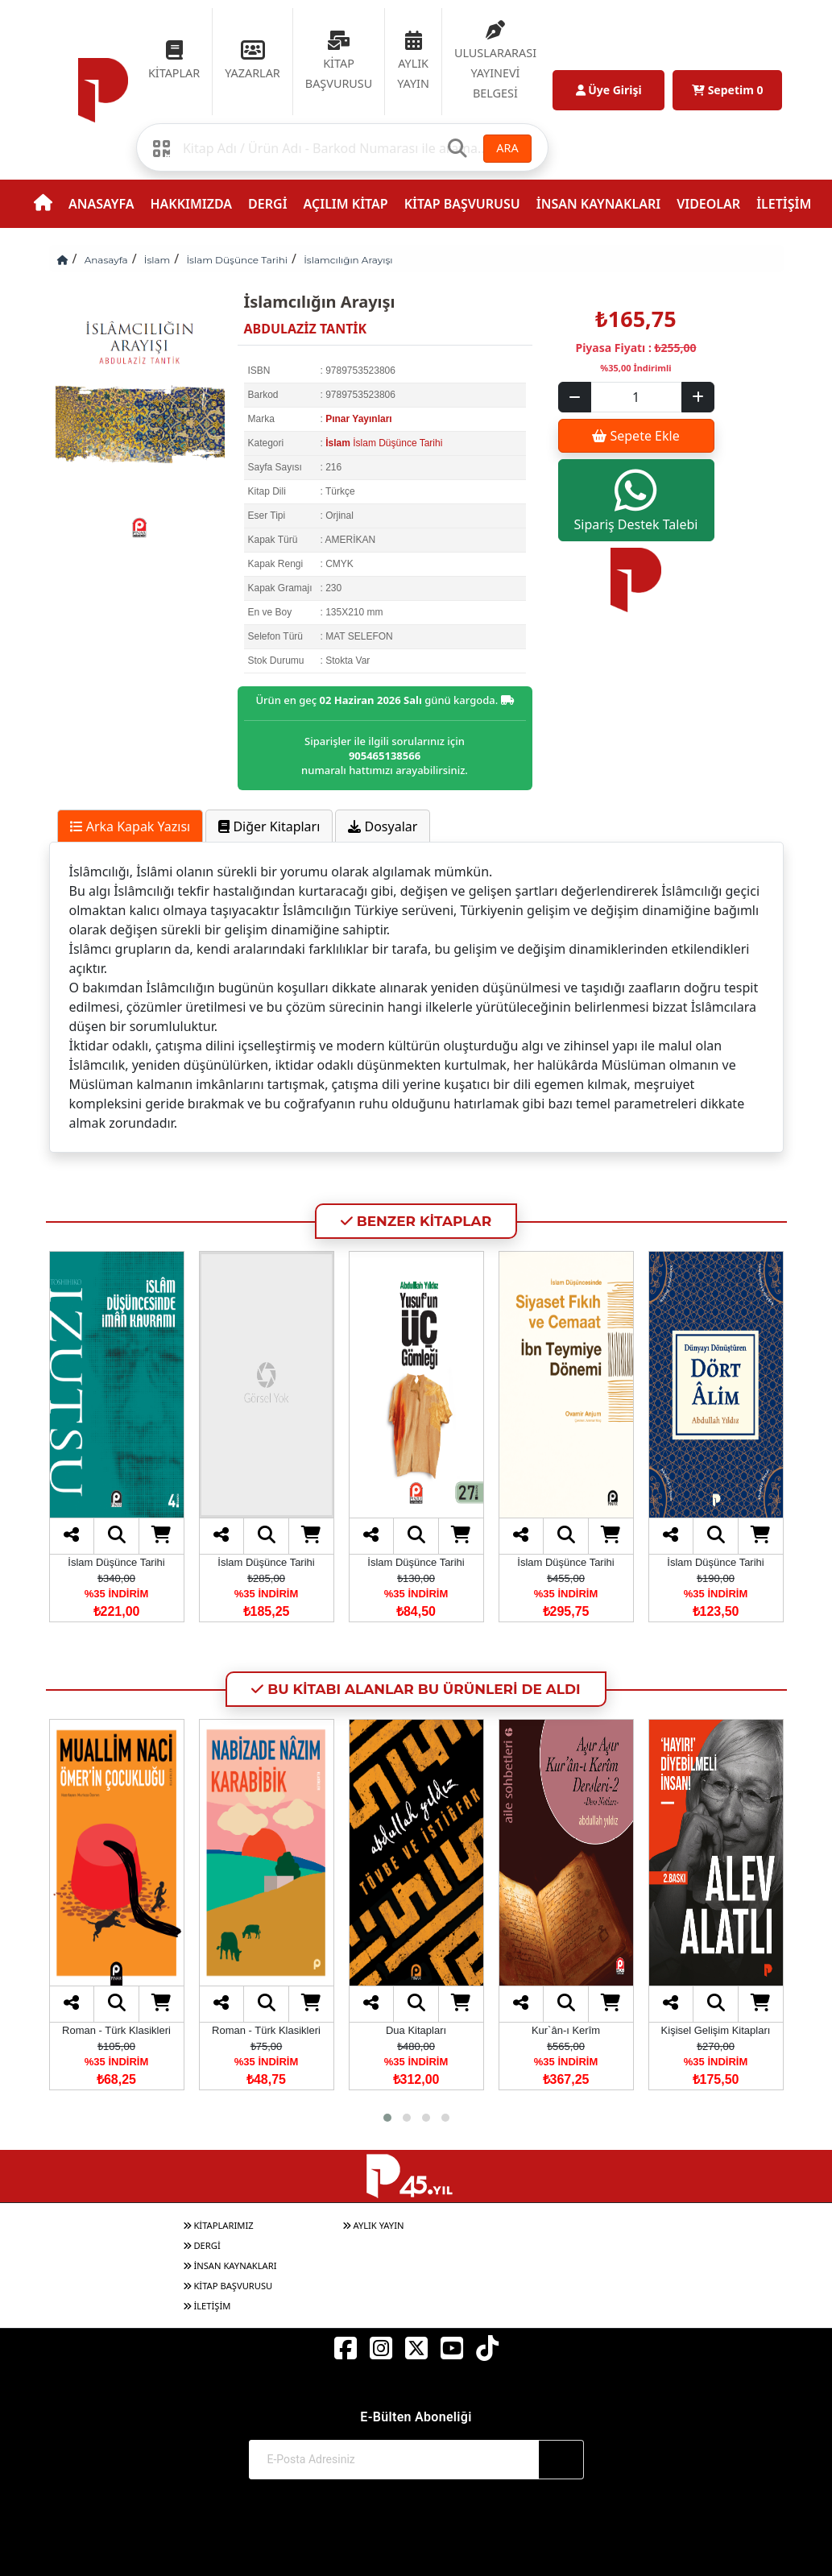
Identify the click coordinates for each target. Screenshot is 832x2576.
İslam (157, 260)
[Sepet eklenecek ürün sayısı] (636, 397)
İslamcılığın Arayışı (348, 260)
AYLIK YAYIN (373, 2225)
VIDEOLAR (708, 204)
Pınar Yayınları (358, 419)
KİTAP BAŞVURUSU (462, 204)
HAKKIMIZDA (191, 204)
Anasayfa (106, 260)
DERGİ (267, 204)
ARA (507, 147)
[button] (387, 2118)
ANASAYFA (101, 204)
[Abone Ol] (561, 2459)
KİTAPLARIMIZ (218, 2225)
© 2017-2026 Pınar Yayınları (416, 2534)
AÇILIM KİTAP (346, 204)
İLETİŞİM (783, 204)
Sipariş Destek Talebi (636, 499)
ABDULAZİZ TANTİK (305, 329)
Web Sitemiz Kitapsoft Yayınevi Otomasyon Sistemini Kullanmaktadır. (415, 2550)
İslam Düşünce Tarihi (237, 260)
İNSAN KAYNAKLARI (598, 204)
